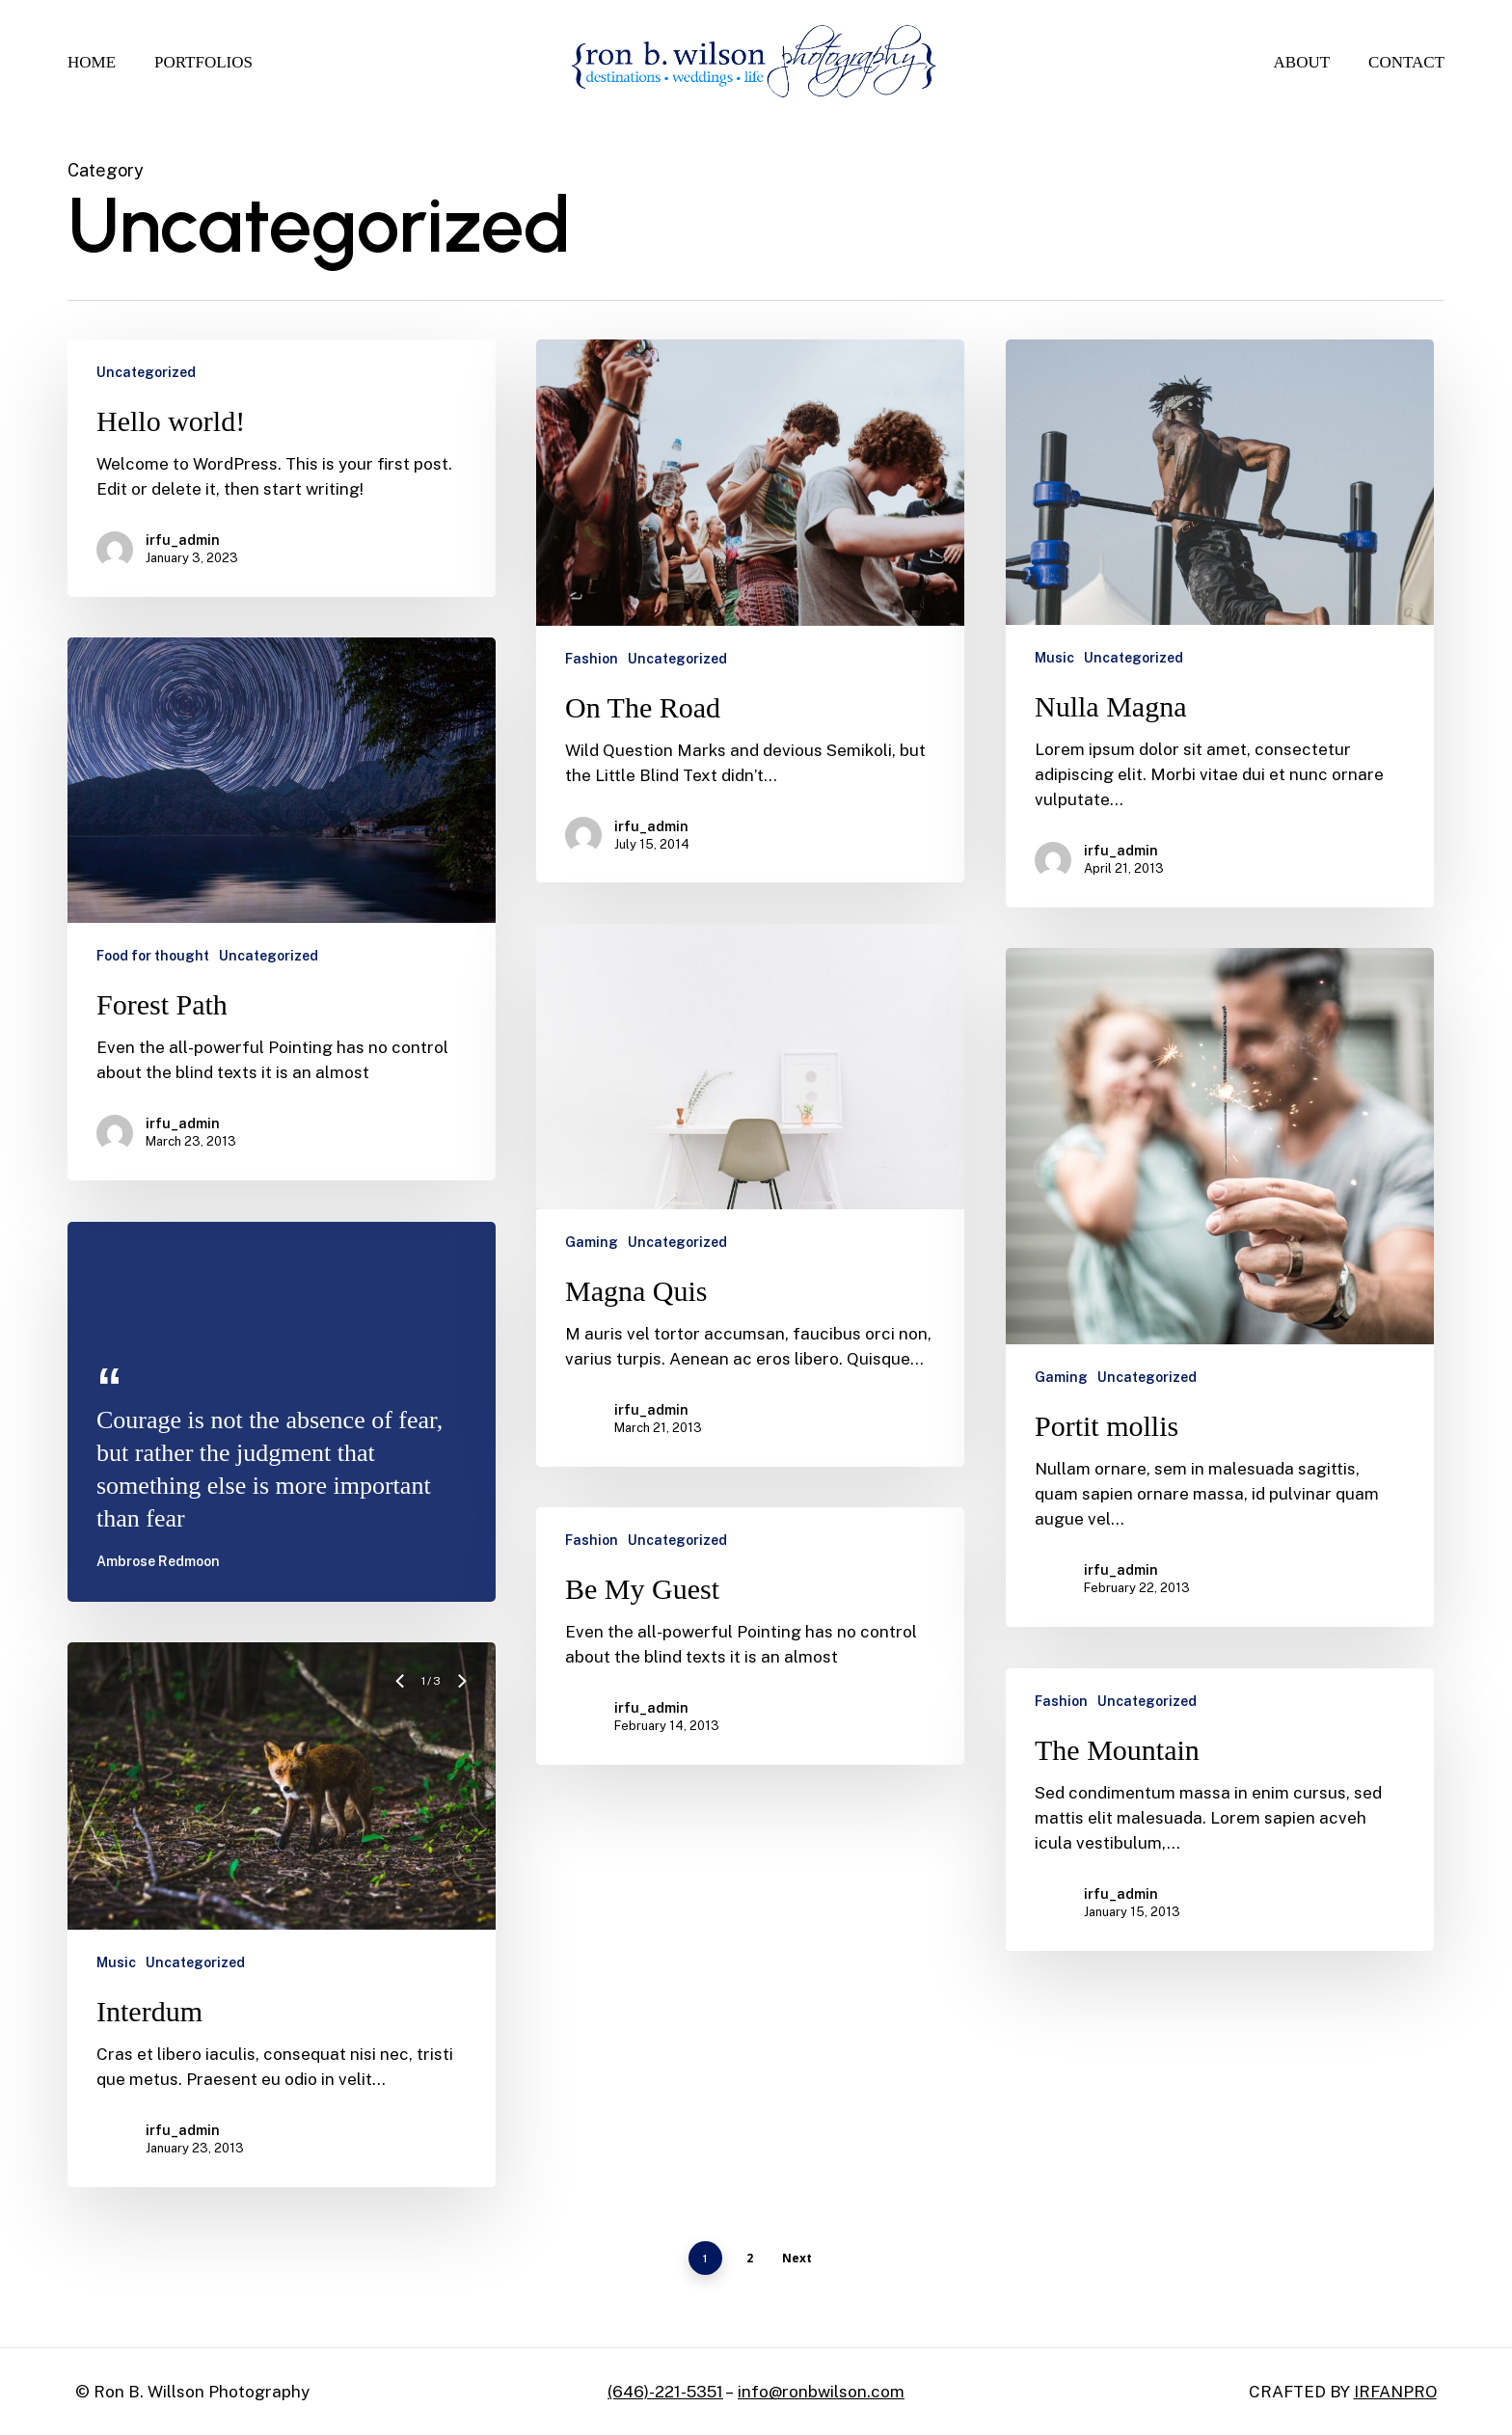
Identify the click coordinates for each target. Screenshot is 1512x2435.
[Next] (462, 1707)
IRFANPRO (1395, 2391)
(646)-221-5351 (665, 2391)
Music (1054, 657)
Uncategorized (146, 372)
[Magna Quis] (750, 1222)
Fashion (591, 658)
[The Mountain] (1220, 1836)
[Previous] (402, 1707)
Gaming (591, 1269)
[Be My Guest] (750, 1663)
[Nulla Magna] (1220, 623)
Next (797, 2258)
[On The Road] (750, 610)
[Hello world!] (282, 468)
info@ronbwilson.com (821, 2391)
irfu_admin (183, 540)
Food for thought (152, 955)
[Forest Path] (282, 908)
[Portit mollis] (1220, 1314)
